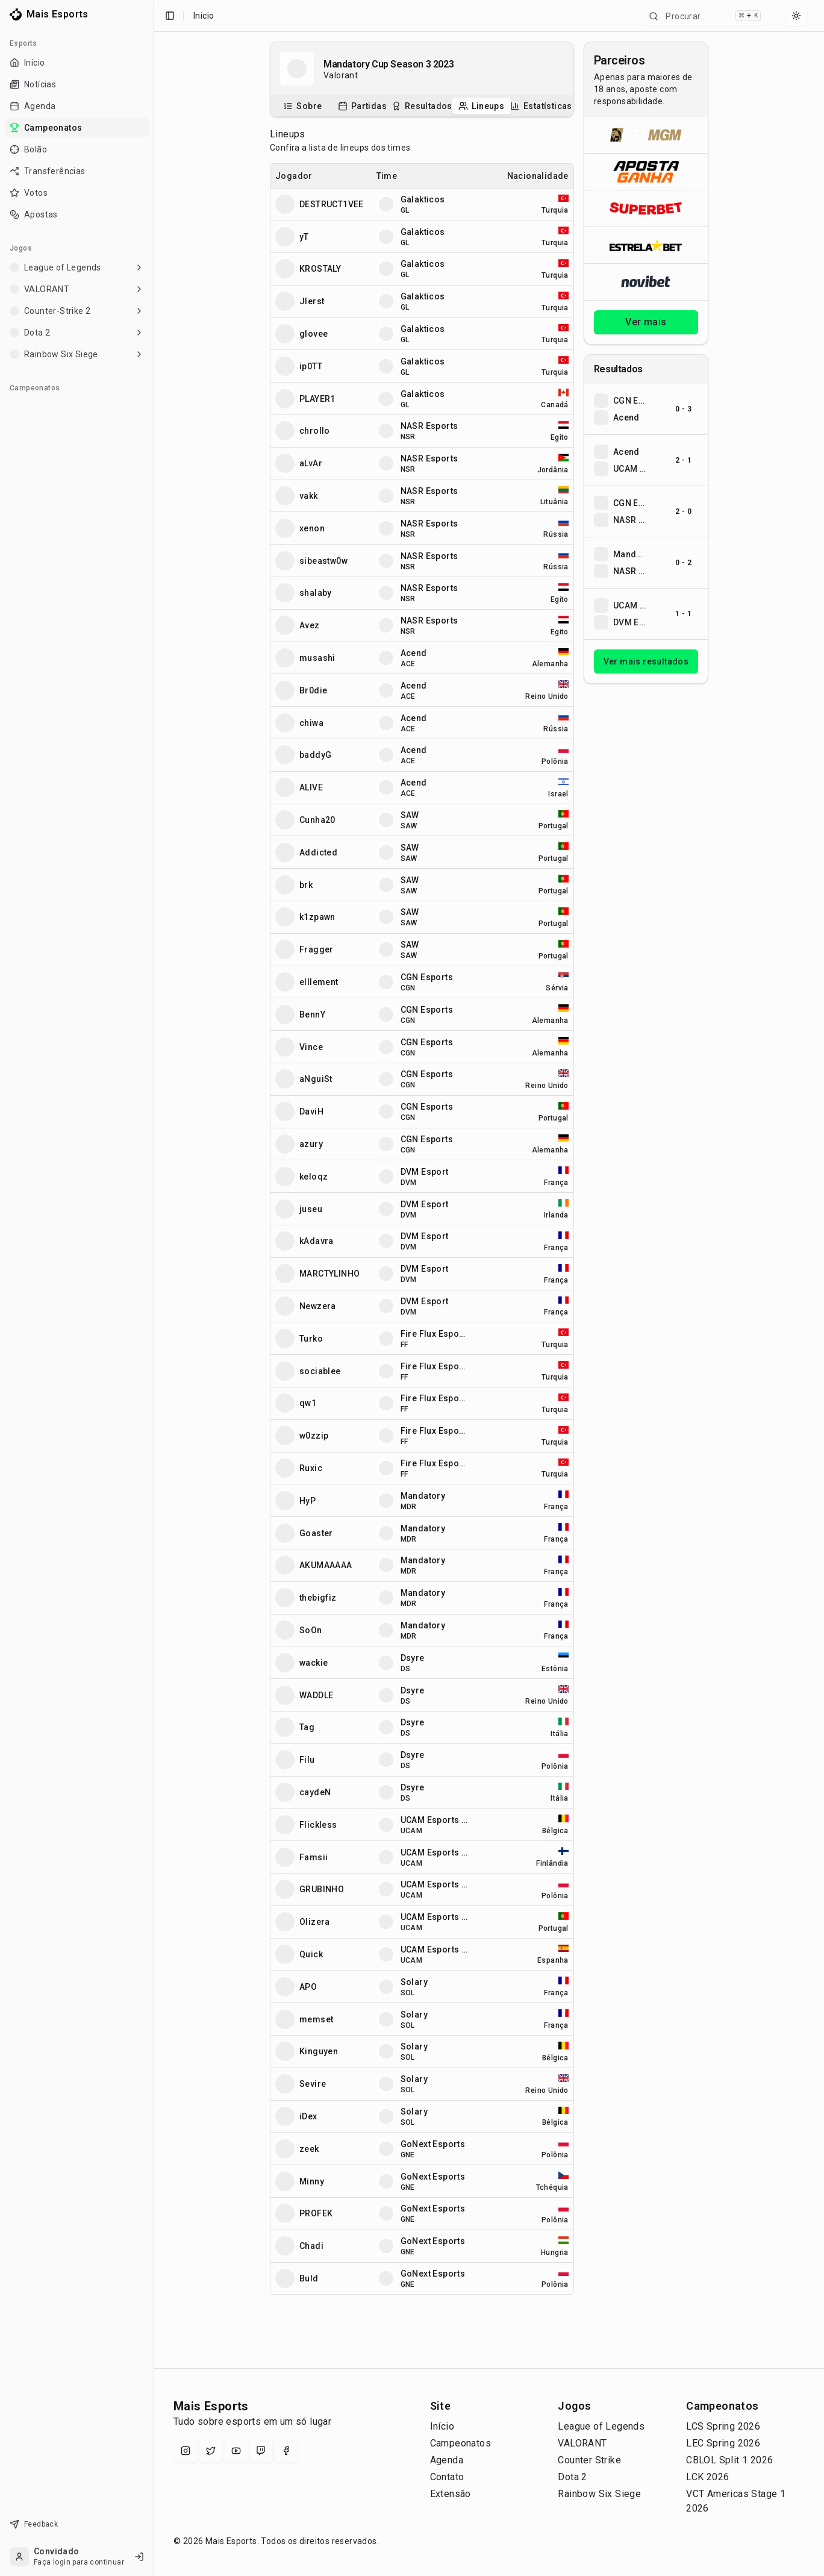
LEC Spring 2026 (723, 2443)
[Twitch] (261, 2451)
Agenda (446, 2460)
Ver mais (645, 322)
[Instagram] (185, 2451)
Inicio (203, 15)
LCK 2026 (707, 2477)
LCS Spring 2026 (723, 2426)
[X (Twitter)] (211, 2451)
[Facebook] (286, 2451)
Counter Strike (589, 2460)
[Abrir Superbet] (646, 208)
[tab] (302, 106)
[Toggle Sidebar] (153, 1288)
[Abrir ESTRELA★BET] (646, 245)
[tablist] (421, 106)
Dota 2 (572, 2477)
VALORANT (582, 2443)
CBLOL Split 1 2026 (729, 2460)
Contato (447, 2477)
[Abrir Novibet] (646, 281)
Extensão (450, 2493)
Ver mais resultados (646, 661)
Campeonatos (460, 2443)
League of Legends (601, 2426)
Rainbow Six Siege (599, 2493)
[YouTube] (236, 2451)
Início (442, 2426)
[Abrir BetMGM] (646, 135)
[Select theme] (796, 16)
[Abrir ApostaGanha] (646, 171)
